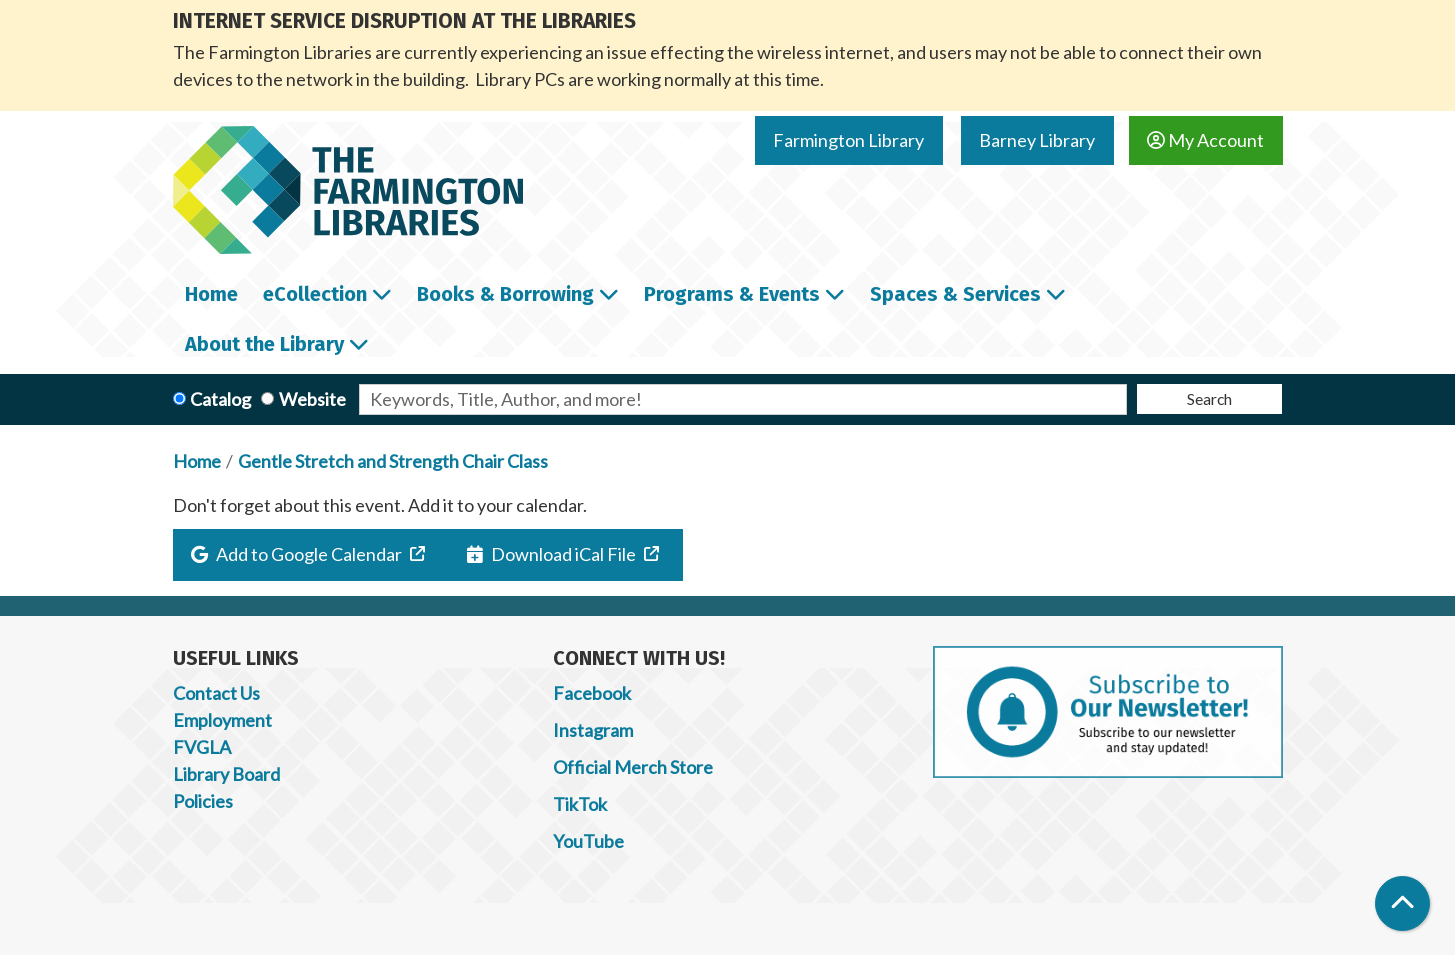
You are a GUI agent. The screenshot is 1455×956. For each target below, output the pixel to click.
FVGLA (202, 747)
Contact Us (216, 693)
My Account (1205, 140)
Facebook (592, 693)
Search (1209, 398)
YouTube (588, 841)
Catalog (220, 399)
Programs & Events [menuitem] (732, 294)
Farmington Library (848, 140)
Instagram (593, 730)
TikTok (580, 804)
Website (312, 399)
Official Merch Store (633, 767)
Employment (222, 720)
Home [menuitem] (211, 294)
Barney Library (1037, 140)
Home (197, 461)
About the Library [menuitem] (264, 344)
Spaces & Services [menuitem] (955, 294)
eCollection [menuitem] (315, 294)
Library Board (226, 774)
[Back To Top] (1402, 903)
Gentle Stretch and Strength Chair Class (393, 461)
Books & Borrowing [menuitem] (505, 294)
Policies (203, 801)
